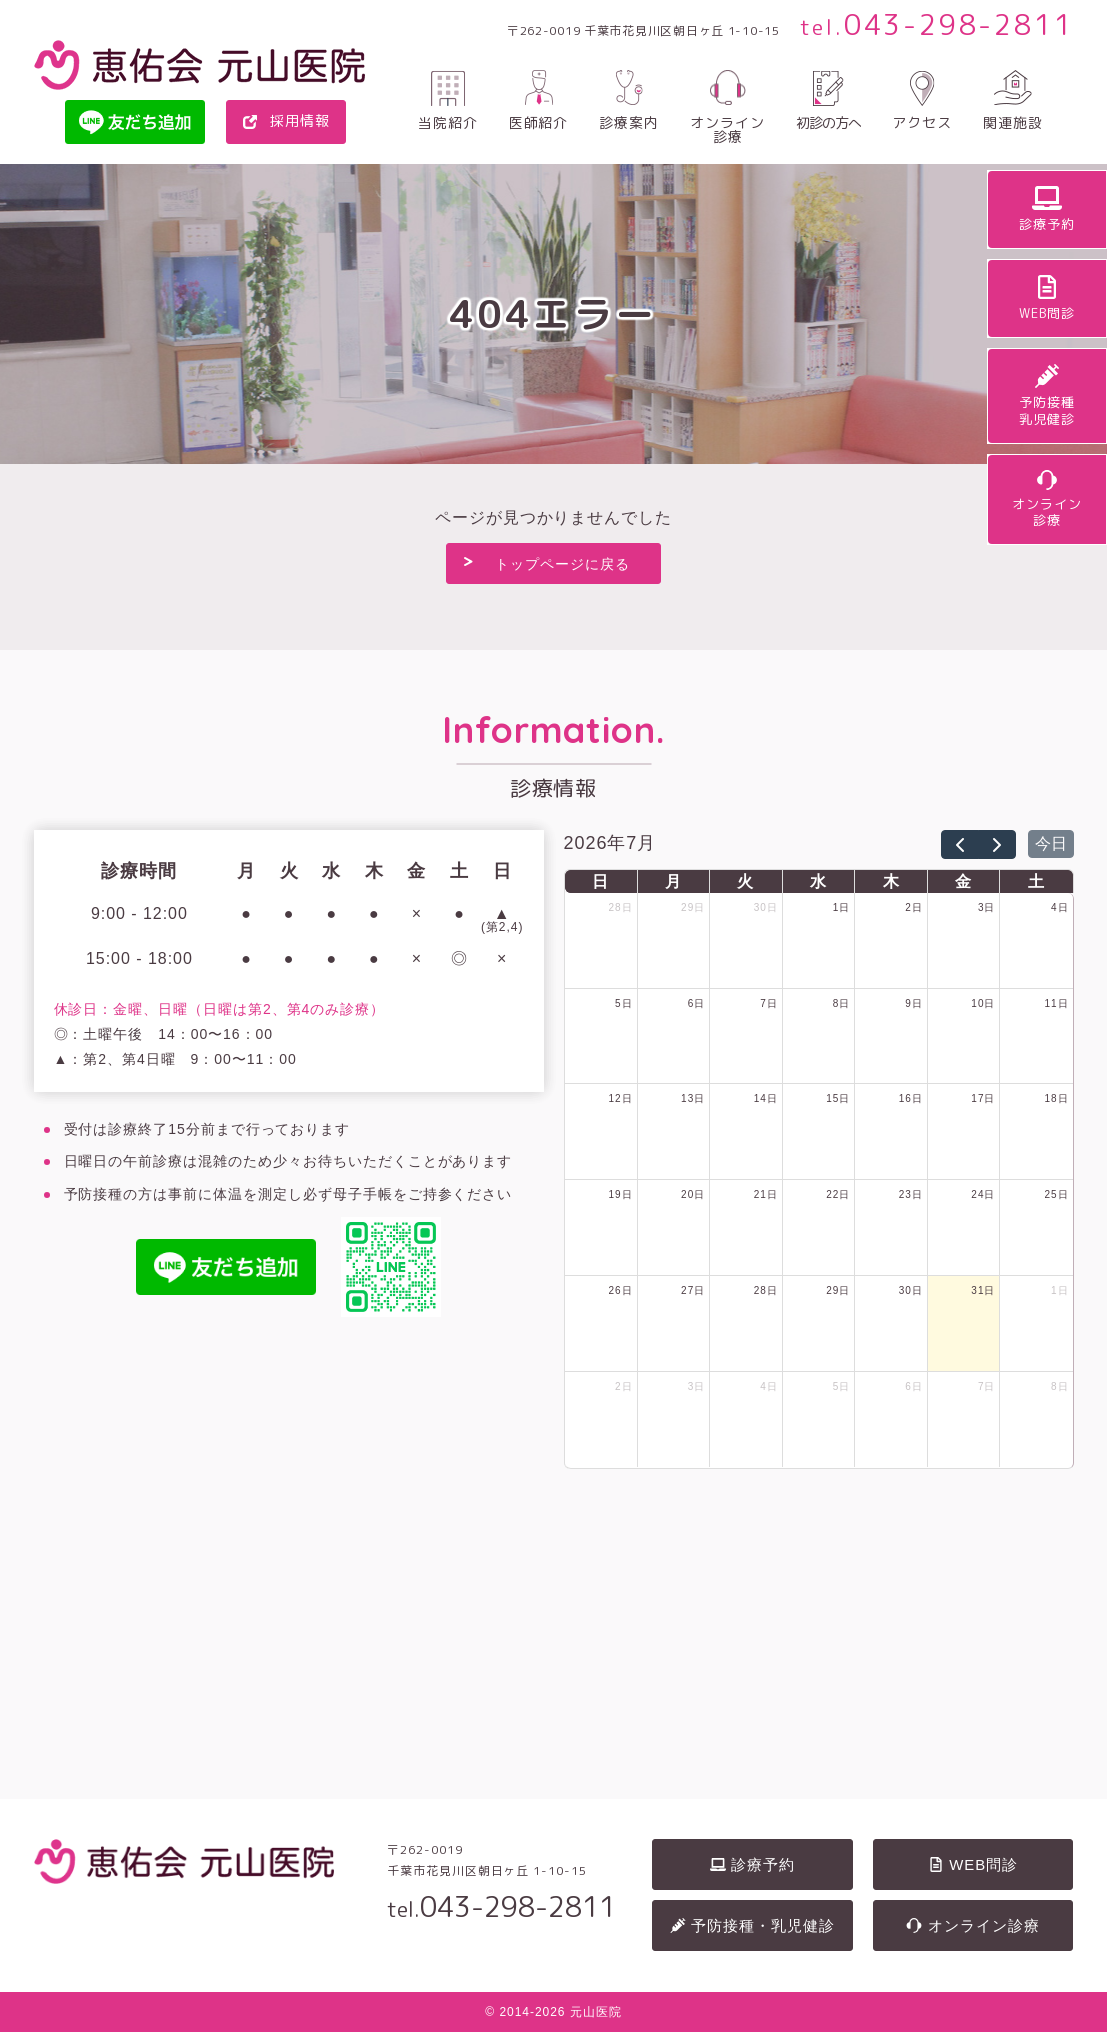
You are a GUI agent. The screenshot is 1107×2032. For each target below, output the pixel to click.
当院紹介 (448, 121)
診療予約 (752, 1862)
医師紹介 (539, 121)
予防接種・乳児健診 (752, 1924)
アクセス (922, 121)
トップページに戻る (562, 564)
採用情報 (300, 120)
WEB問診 (973, 1862)
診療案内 (629, 121)
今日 (1051, 842)
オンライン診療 (727, 128)
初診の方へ (828, 121)
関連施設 (1013, 121)
